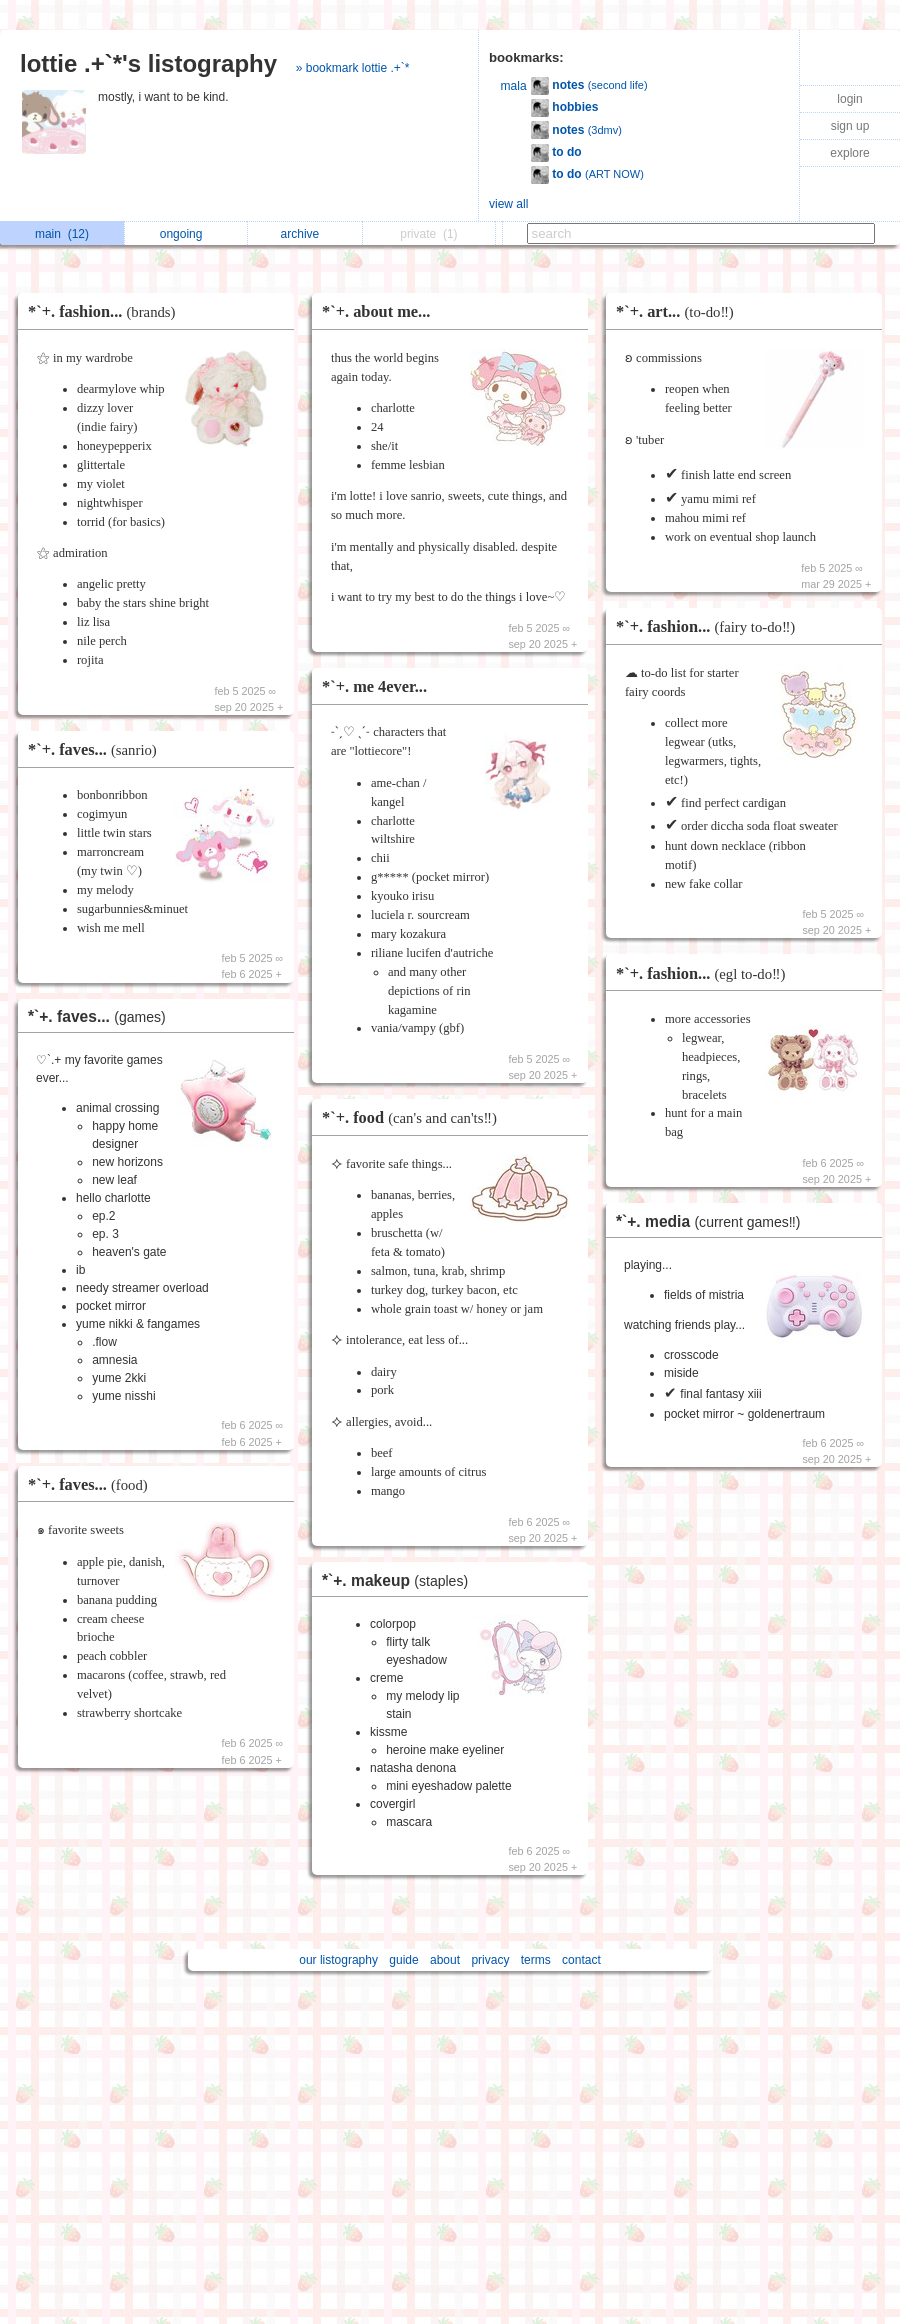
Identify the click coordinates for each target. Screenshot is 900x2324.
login (849, 99)
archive (305, 234)
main (62, 234)
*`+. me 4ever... (374, 686)
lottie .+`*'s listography (148, 63)
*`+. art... (680, 311)
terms (536, 1960)
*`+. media (713, 1221)
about (445, 1960)
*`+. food (414, 1117)
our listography (338, 1960)
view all (508, 204)
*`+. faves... (97, 749)
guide (403, 1960)
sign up (850, 126)
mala (514, 86)
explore (849, 153)
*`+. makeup (400, 1580)
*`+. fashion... (107, 311)
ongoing (186, 234)
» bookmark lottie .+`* (353, 68)
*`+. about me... (376, 311)
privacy (490, 1960)
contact (581, 1960)
